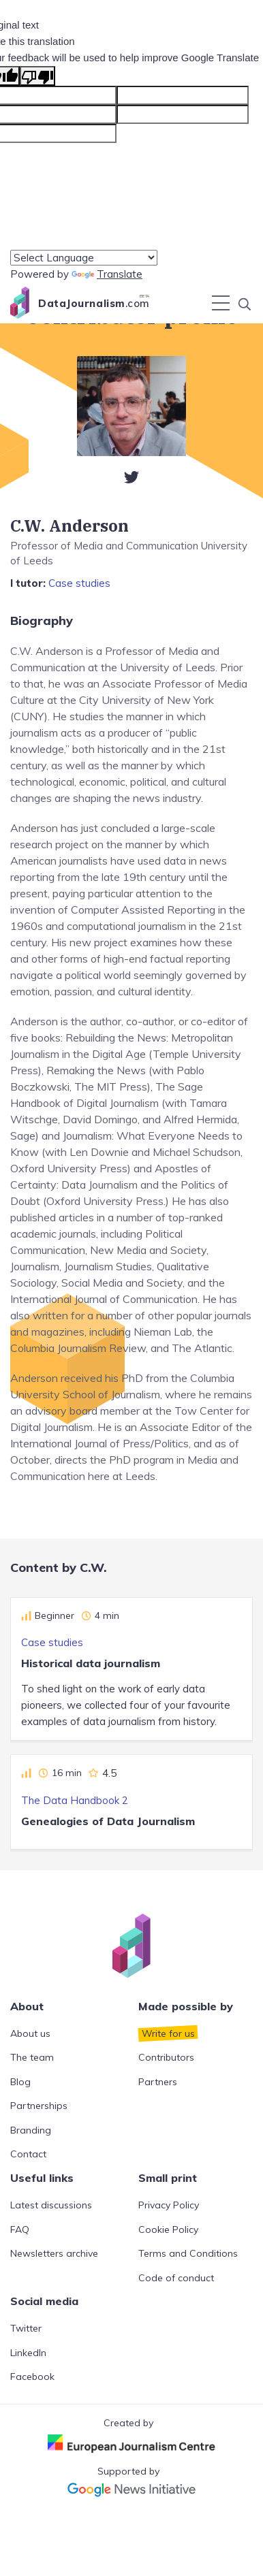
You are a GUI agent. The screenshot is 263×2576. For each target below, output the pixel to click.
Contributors (166, 2057)
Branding (30, 2130)
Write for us (168, 2033)
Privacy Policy (168, 2205)
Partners (157, 2082)
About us (30, 2033)
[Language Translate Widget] (83, 257)
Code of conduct (176, 2278)
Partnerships (38, 2105)
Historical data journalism (90, 1663)
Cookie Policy (168, 2229)
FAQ (19, 2229)
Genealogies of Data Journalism (108, 1821)
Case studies (79, 583)
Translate (107, 274)
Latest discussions (51, 2205)
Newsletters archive (54, 2253)
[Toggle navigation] (221, 303)
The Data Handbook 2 (74, 1800)
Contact (28, 2154)
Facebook (32, 2376)
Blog (20, 2082)
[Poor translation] (37, 76)
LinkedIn (28, 2353)
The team (32, 2057)
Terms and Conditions (188, 2253)
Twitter (26, 2328)
